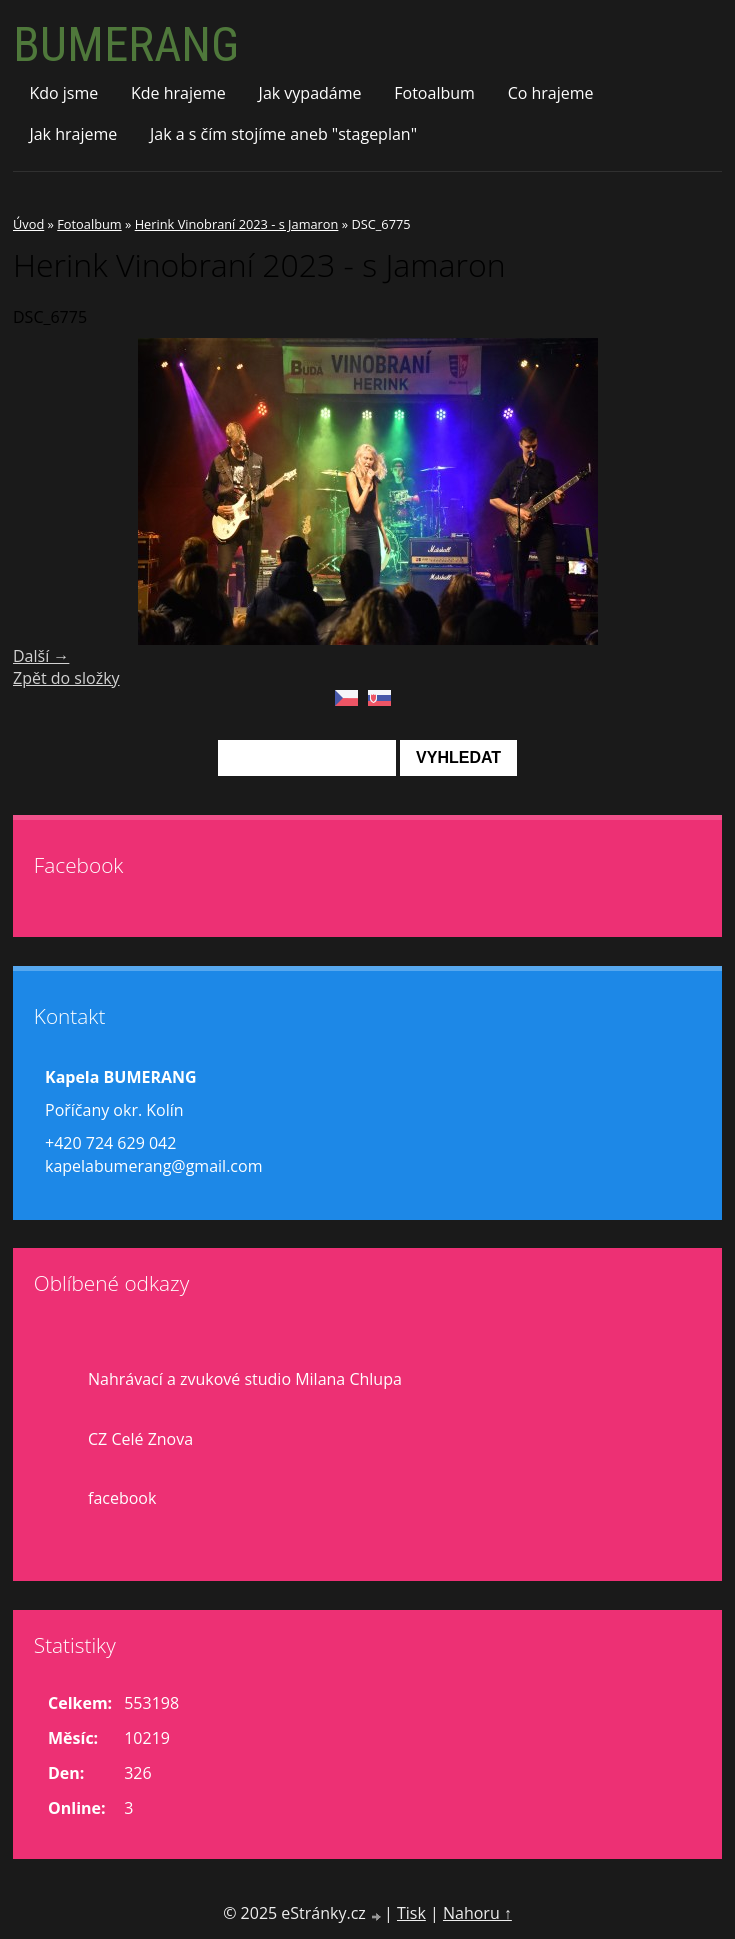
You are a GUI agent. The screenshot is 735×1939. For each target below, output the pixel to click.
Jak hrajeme (73, 134)
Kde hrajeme (178, 93)
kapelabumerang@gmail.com (153, 1166)
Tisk (411, 1913)
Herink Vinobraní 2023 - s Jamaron (237, 224)
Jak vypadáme (310, 93)
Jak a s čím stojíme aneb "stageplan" (283, 134)
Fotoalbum (434, 93)
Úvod (28, 224)
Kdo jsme (63, 93)
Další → (41, 656)
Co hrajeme (551, 93)
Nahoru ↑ (477, 1913)
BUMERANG (126, 44)
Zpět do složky (66, 678)
